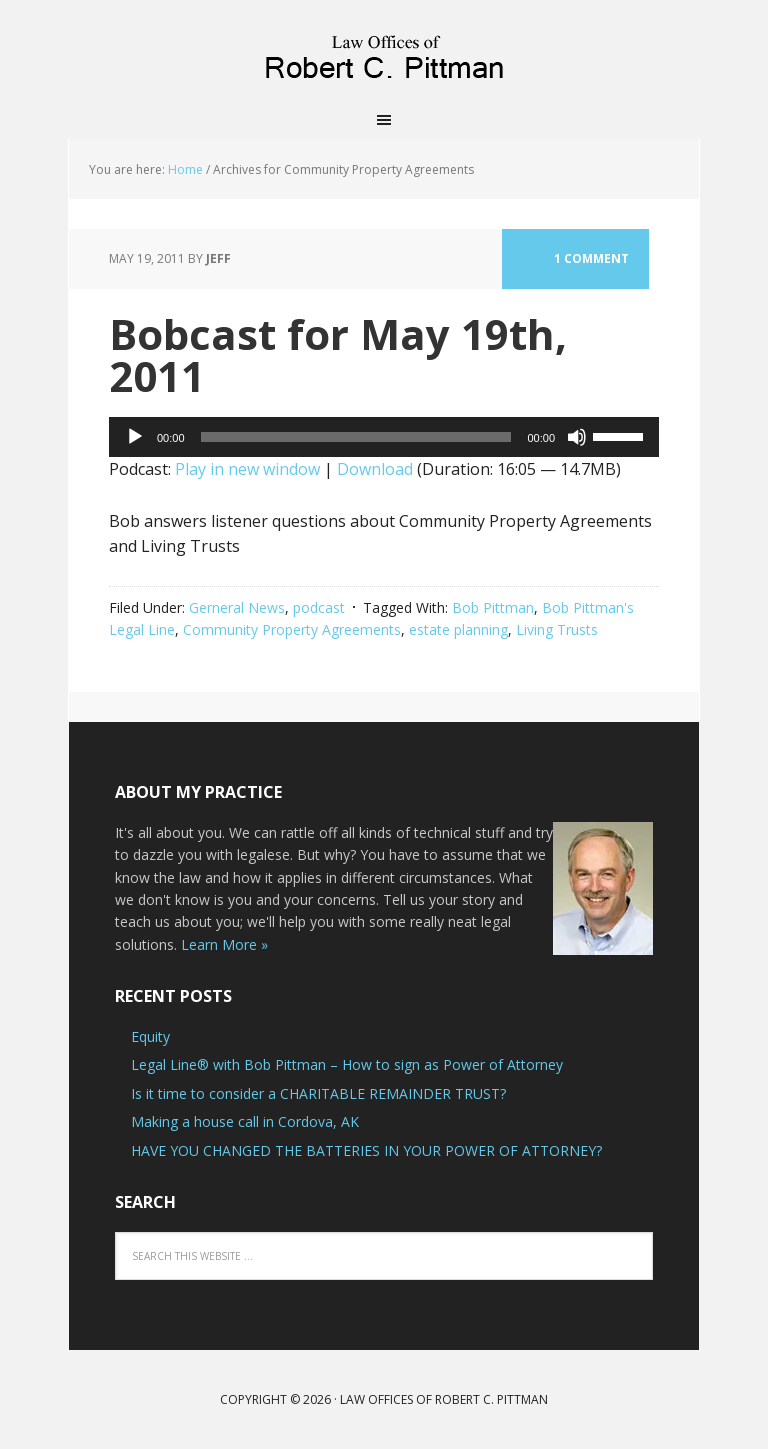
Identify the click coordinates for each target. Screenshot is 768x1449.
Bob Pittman (493, 607)
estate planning (458, 629)
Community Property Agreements (292, 629)
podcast (319, 607)
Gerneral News (237, 607)
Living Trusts (557, 629)
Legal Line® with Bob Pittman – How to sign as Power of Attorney (347, 1064)
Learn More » (224, 944)
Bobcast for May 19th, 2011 (338, 354)
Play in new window (247, 469)
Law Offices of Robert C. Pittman (384, 50)
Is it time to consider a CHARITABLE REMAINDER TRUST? (318, 1093)
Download (375, 469)
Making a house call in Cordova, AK (245, 1121)
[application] (384, 437)
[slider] (356, 437)
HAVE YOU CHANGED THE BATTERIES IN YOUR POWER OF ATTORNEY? (366, 1150)
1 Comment (591, 258)
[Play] (135, 437)
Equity (150, 1036)
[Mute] (577, 437)
